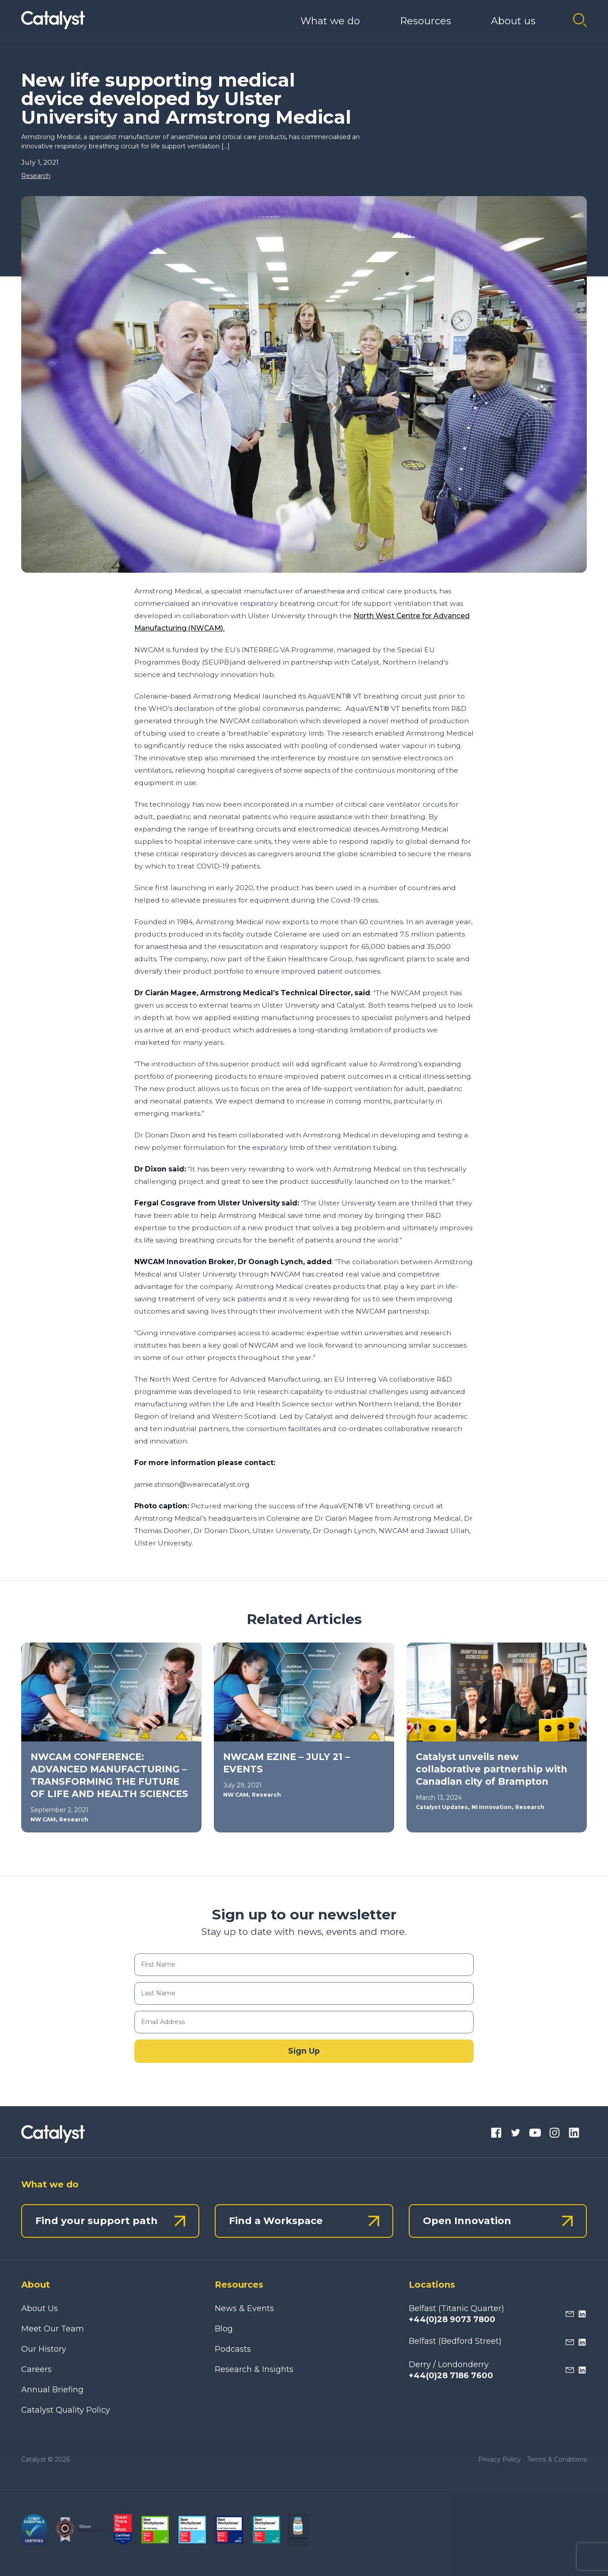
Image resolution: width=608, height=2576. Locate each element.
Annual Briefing (52, 2390)
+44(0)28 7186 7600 (451, 2375)
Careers (36, 2369)
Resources (425, 21)
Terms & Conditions (557, 2459)
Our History (43, 2349)
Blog (224, 2329)
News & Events (244, 2308)
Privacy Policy (499, 2459)
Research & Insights (254, 2369)
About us (513, 21)
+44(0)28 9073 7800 (452, 2319)
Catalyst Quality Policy (65, 2410)
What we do (330, 21)
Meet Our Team (52, 2329)
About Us (39, 2308)
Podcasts (233, 2349)
